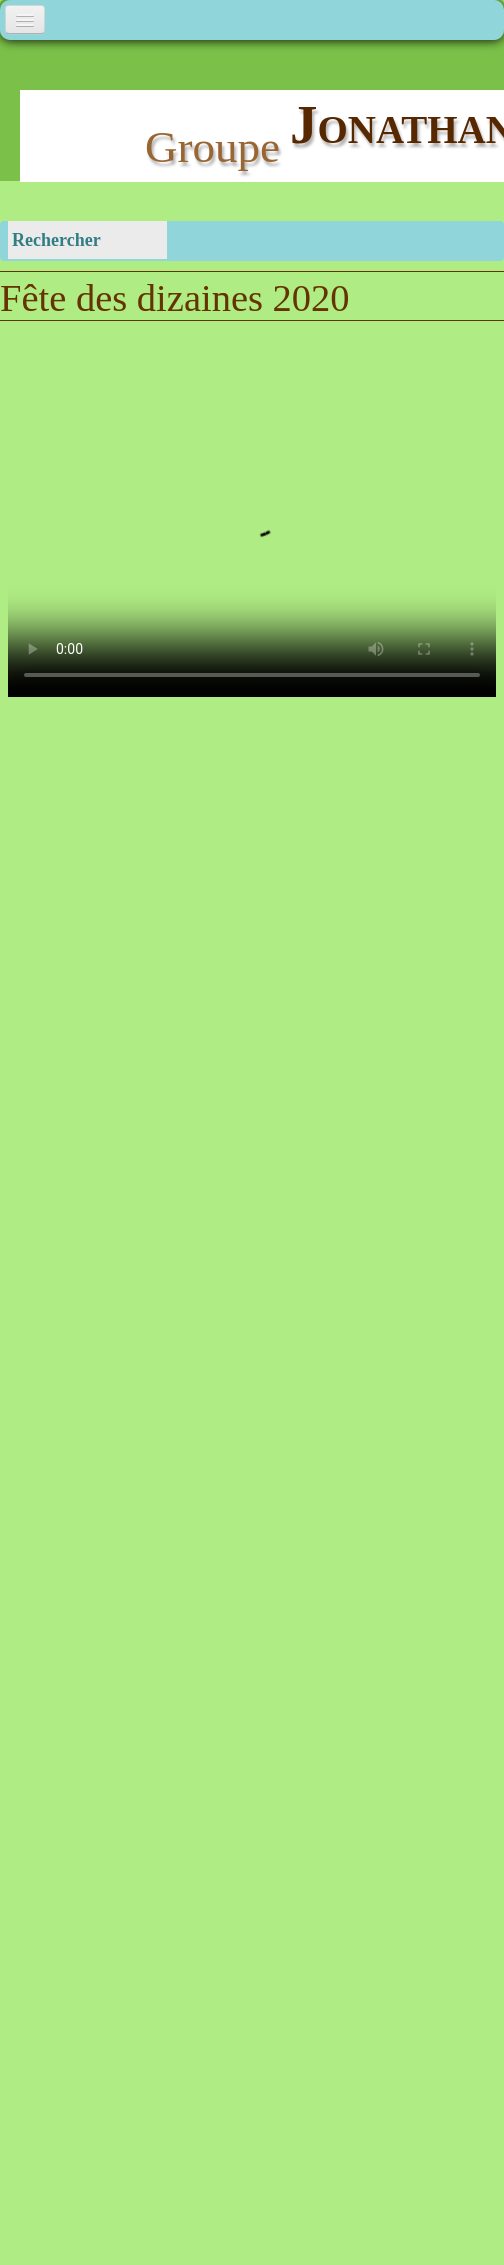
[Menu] (25, 19)
